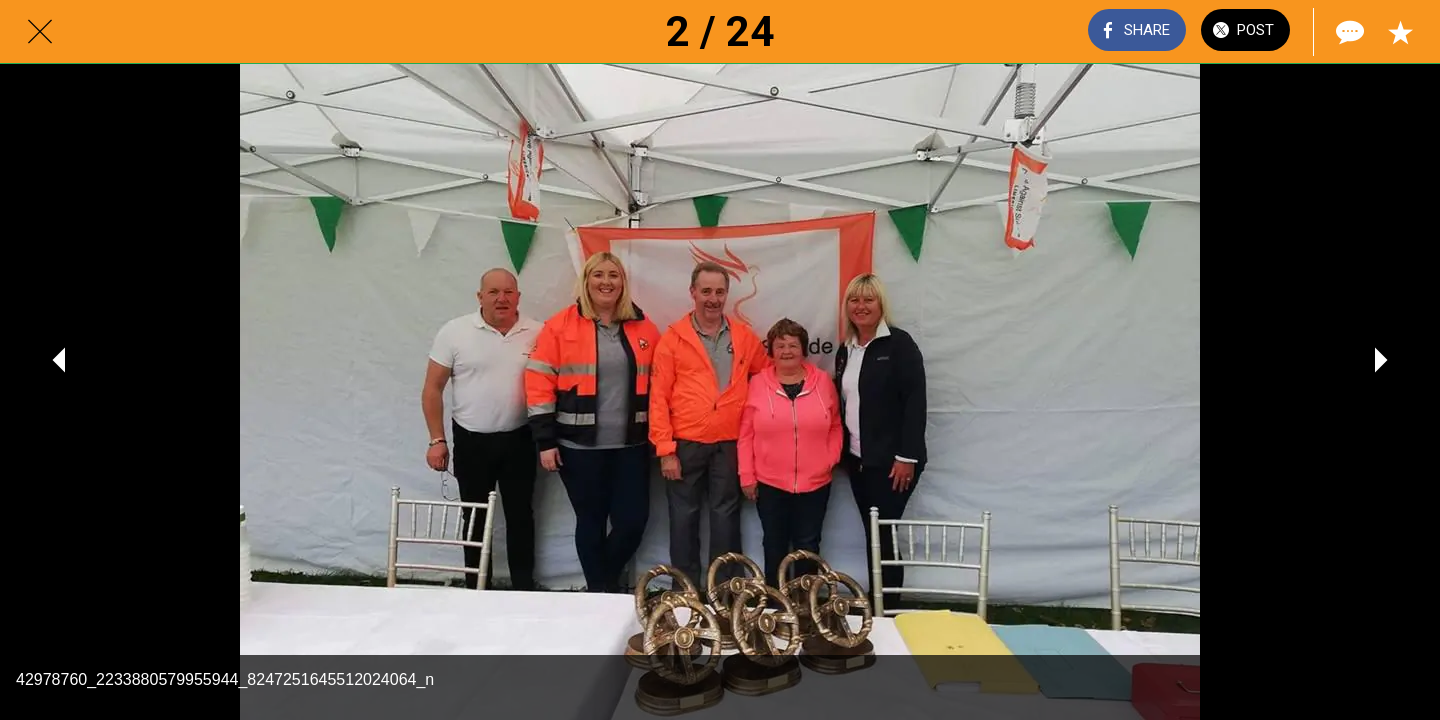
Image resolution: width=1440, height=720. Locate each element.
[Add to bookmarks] (1400, 32)
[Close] (40, 32)
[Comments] (1348, 32)
